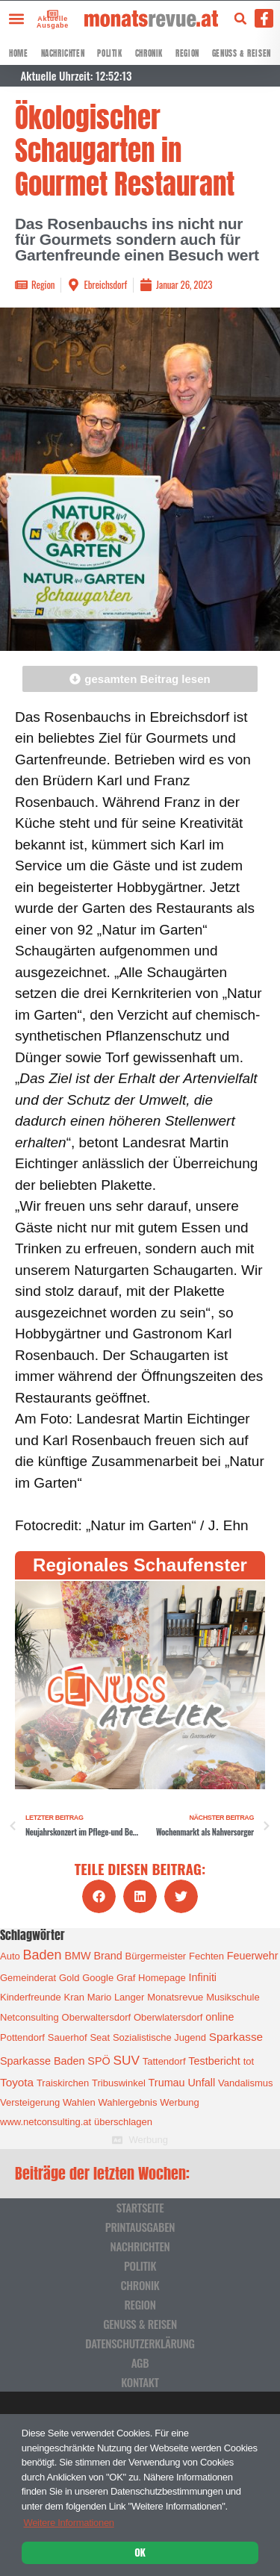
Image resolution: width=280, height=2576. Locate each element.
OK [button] (139, 2552)
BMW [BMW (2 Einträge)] (77, 1956)
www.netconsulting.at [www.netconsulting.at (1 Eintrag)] (45, 2121)
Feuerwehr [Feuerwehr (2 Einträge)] (253, 1956)
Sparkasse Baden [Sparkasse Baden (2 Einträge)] (42, 2061)
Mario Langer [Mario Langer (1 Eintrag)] (116, 1997)
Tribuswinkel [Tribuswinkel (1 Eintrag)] (119, 2083)
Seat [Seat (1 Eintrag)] (100, 2037)
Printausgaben (140, 2226)
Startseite (140, 2207)
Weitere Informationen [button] (68, 2522)
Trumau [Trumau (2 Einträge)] (167, 2083)
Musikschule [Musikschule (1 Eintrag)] (233, 1997)
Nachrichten (63, 53)
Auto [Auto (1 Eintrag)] (10, 1956)
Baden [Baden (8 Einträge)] (42, 1954)
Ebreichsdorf (105, 284)
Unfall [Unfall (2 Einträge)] (201, 2083)
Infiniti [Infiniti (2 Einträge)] (203, 1977)
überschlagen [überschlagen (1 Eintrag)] (123, 2121)
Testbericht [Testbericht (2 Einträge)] (214, 2061)
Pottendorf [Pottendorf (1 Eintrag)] (22, 2037)
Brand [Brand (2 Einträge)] (107, 1956)
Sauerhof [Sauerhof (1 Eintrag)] (67, 2037)
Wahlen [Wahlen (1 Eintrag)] (79, 2102)
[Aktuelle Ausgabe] (48, 13)
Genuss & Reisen (241, 53)
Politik (109, 53)
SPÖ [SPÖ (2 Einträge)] (98, 2061)
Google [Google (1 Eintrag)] (97, 1977)
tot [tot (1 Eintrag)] (248, 2061)
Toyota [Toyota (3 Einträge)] (17, 2082)
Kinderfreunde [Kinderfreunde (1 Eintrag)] (30, 1997)
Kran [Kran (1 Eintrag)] (73, 1997)
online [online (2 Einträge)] (219, 2017)
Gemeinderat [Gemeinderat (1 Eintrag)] (28, 1977)
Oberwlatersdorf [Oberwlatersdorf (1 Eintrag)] (168, 2017)
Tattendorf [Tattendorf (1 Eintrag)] (164, 2061)
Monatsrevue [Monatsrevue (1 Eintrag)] (175, 1997)
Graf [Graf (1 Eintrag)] (125, 1977)
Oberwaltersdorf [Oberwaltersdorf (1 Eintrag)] (96, 2017)
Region (187, 53)
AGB (140, 2362)
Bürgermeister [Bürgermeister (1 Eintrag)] (156, 1956)
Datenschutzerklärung (139, 2343)
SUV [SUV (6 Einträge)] (126, 2060)
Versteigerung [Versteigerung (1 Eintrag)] (30, 2102)
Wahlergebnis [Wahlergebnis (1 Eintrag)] (127, 2102)
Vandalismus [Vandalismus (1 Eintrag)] (245, 2083)
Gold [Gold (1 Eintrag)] (69, 1977)
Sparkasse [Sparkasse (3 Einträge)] (236, 2036)
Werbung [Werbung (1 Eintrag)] (179, 2102)
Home (18, 53)
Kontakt (139, 2382)
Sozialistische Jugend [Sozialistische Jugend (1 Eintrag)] (159, 2037)
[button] (16, 18)
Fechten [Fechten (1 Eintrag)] (206, 1956)
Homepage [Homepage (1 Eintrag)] (162, 1977)
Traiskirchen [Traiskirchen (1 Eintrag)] (63, 2083)
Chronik (149, 53)
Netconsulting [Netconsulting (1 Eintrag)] (29, 2017)
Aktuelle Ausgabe (49, 21)
